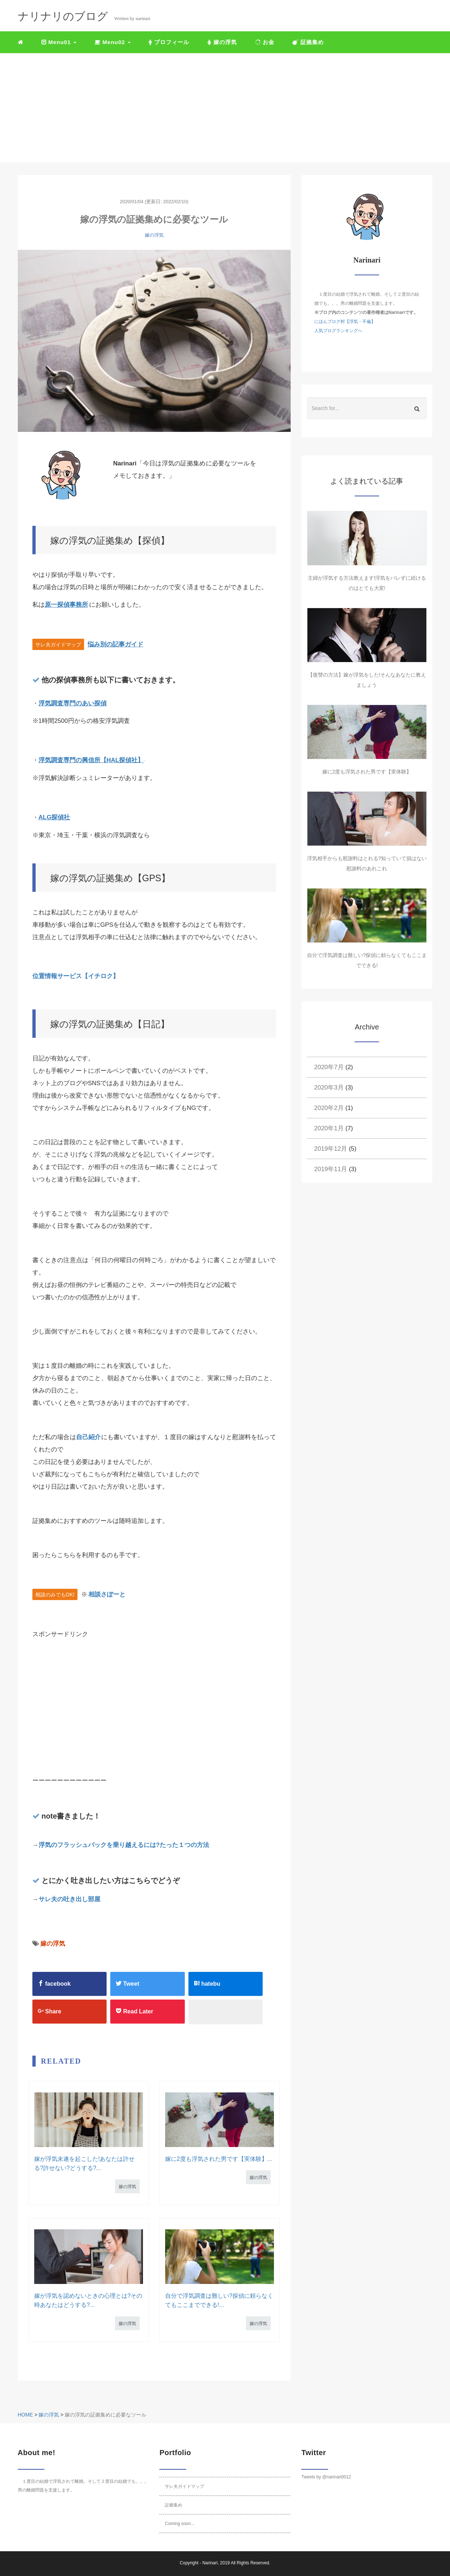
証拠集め (307, 42)
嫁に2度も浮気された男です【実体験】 (367, 772)
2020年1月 (329, 1128)
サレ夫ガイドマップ (184, 2486)
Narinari (210, 2562)
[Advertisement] (225, 108)
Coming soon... (179, 2523)
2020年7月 (329, 1067)
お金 (264, 42)
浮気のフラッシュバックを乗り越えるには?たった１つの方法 (124, 1845)
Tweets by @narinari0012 (326, 2477)
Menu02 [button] (113, 42)
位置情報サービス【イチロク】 (75, 976)
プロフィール (169, 42)
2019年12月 (330, 1148)
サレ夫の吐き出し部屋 (69, 1899)
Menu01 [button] (58, 42)
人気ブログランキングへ (338, 330)
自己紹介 (88, 1437)
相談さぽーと (106, 1594)
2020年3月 (329, 1087)
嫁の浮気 (222, 42)
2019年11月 (330, 1169)
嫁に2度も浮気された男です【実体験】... (218, 2159)
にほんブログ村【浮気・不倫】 (344, 321)
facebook (54, 1983)
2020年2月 (329, 1107)
